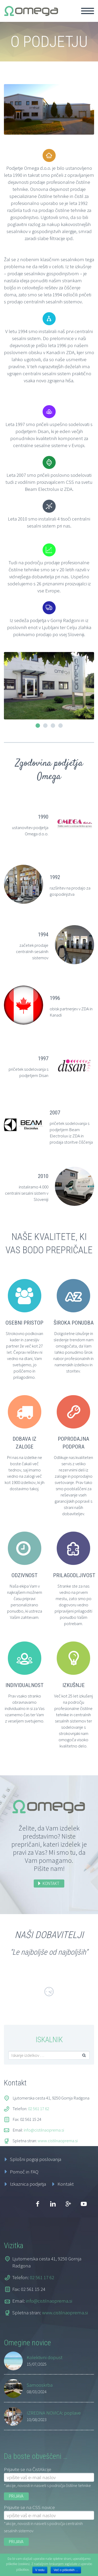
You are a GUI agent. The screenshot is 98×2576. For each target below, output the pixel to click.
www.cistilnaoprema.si (58, 2140)
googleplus (68, 2203)
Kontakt (65, 2184)
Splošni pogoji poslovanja (35, 2159)
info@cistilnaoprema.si (44, 2130)
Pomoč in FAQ (24, 2171)
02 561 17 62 (38, 2108)
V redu (39, 2570)
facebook (37, 2203)
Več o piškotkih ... (66, 2570)
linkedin (53, 2203)
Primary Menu (87, 11)
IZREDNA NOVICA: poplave (54, 2413)
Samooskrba (40, 2385)
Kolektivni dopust (44, 2357)
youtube (84, 2203)
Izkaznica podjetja (28, 2184)
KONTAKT (51, 1883)
